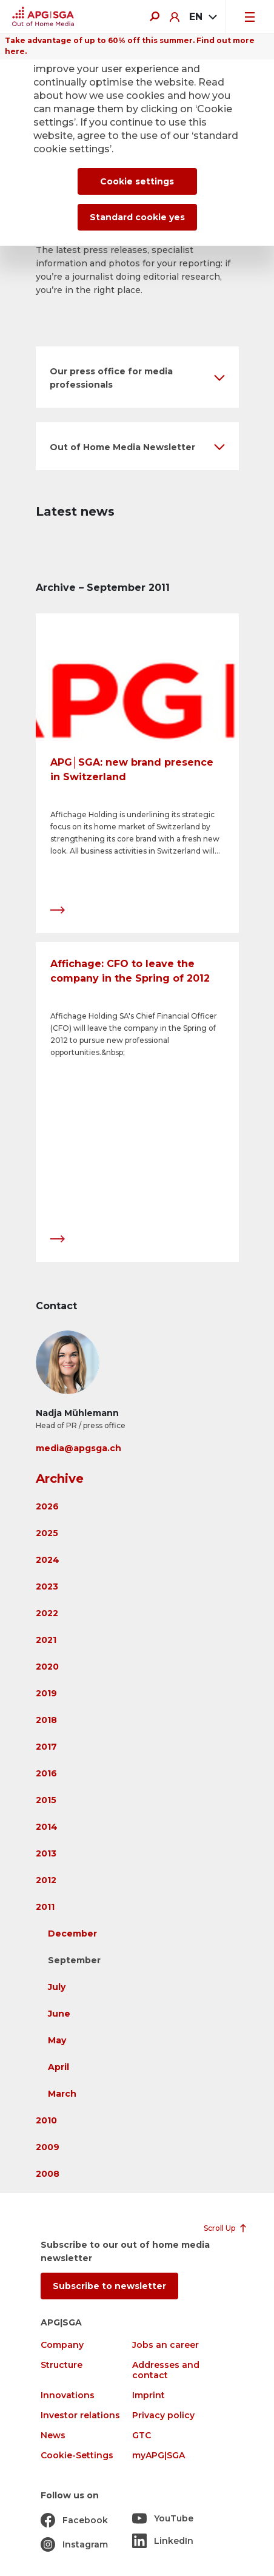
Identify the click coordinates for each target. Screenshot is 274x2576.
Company (62, 2345)
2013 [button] (46, 1853)
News (53, 2435)
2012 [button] (46, 1880)
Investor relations (80, 2415)
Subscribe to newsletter (109, 2286)
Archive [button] (60, 1478)
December (72, 1933)
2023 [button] (47, 1586)
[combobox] (202, 17)
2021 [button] (46, 1639)
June (59, 2013)
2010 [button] (46, 2120)
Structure (61, 2365)
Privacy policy (163, 2415)
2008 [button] (47, 2173)
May (57, 2040)
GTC (141, 2435)
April (58, 2067)
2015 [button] (46, 1800)
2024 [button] (47, 1559)
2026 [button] (47, 1506)
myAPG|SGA (158, 2455)
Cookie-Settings (77, 2455)
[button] (137, 377)
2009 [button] (47, 2147)
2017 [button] (46, 1746)
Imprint (148, 2395)
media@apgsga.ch (78, 1448)
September (74, 1960)
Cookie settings (137, 181)
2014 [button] (47, 1826)
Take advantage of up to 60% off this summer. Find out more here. (130, 46)
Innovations (68, 2395)
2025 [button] (47, 1533)
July (56, 1986)
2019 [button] (46, 1693)
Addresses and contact (165, 2370)
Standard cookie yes (137, 217)
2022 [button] (47, 1613)
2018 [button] (46, 1720)
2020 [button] (47, 1666)
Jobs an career (165, 2345)
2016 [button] (46, 1773)
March (62, 2093)
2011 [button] (45, 1906)
